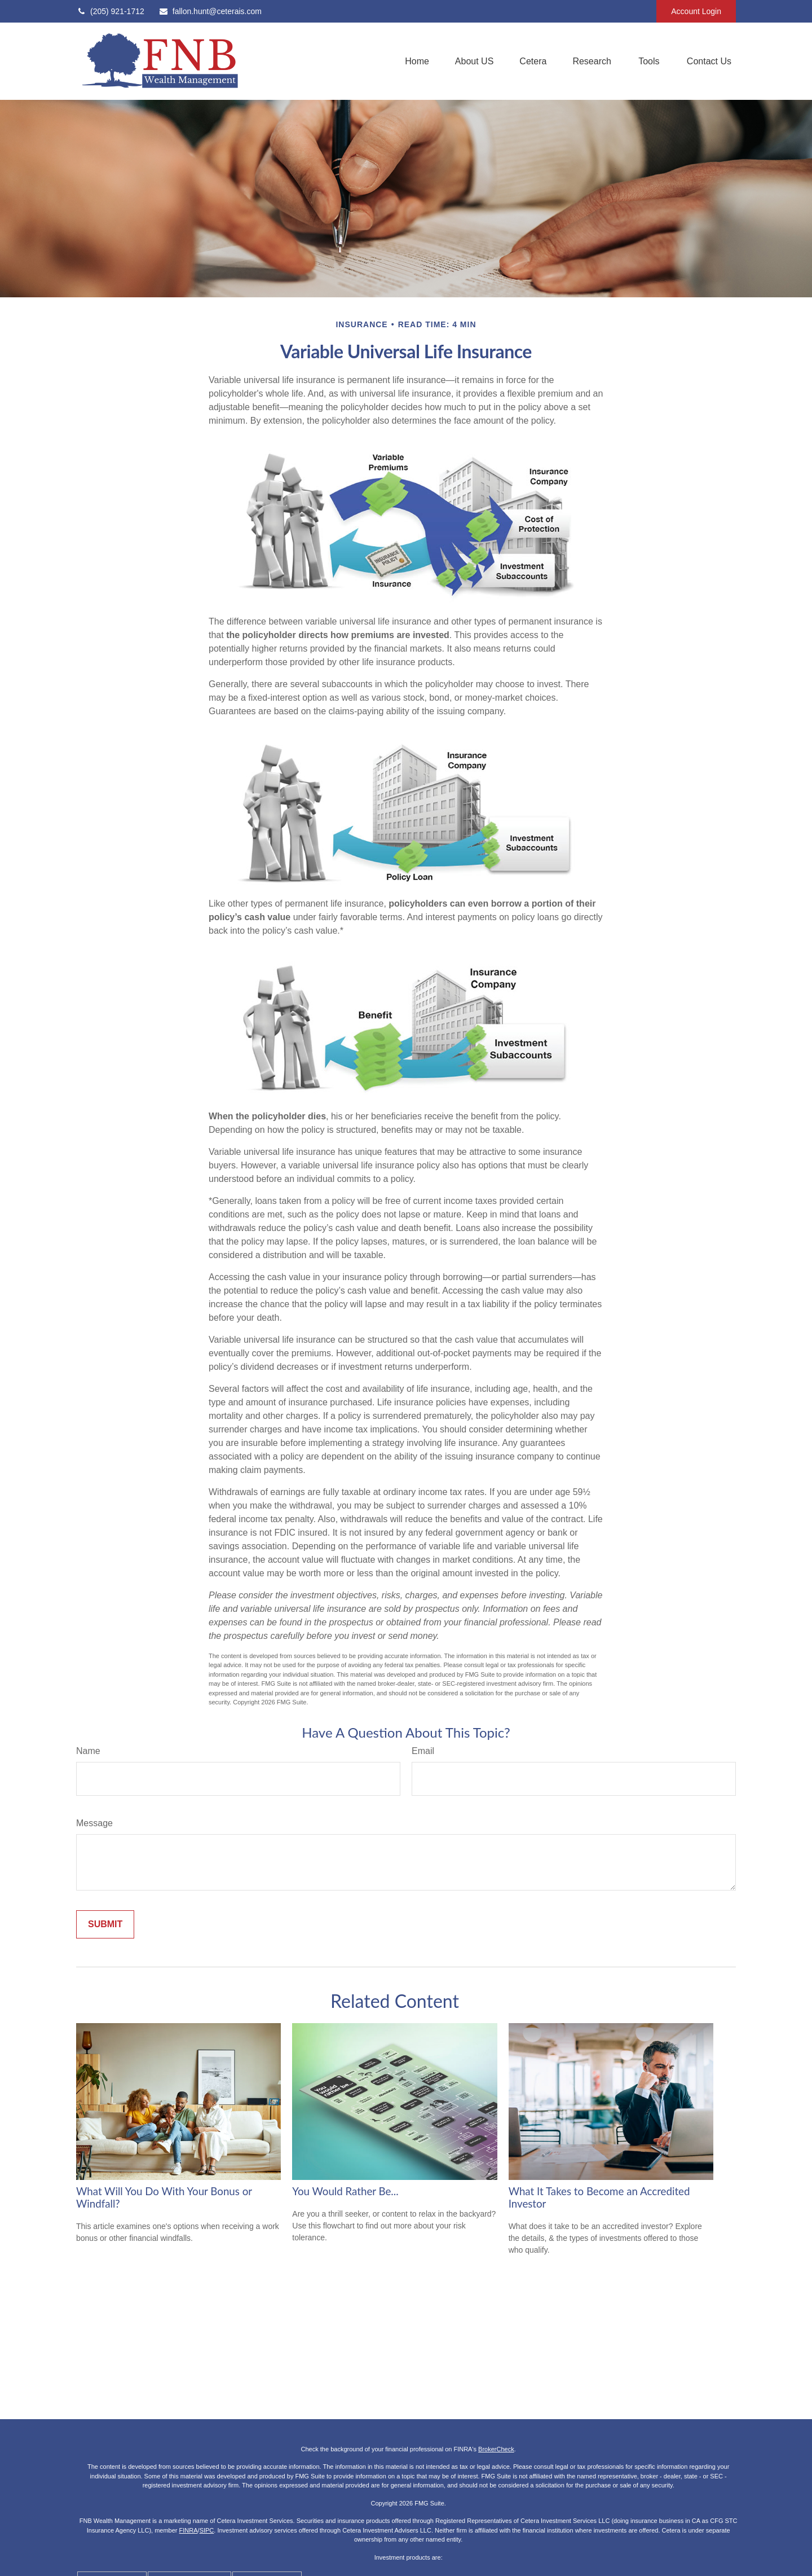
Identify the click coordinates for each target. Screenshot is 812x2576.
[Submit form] (105, 1924)
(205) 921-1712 (110, 11)
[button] (417, 61)
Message (94, 1823)
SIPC (207, 2530)
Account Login (696, 11)
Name (88, 1751)
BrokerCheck (496, 2449)
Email (423, 1751)
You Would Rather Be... (345, 2191)
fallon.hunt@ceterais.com (210, 11)
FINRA (188, 2530)
